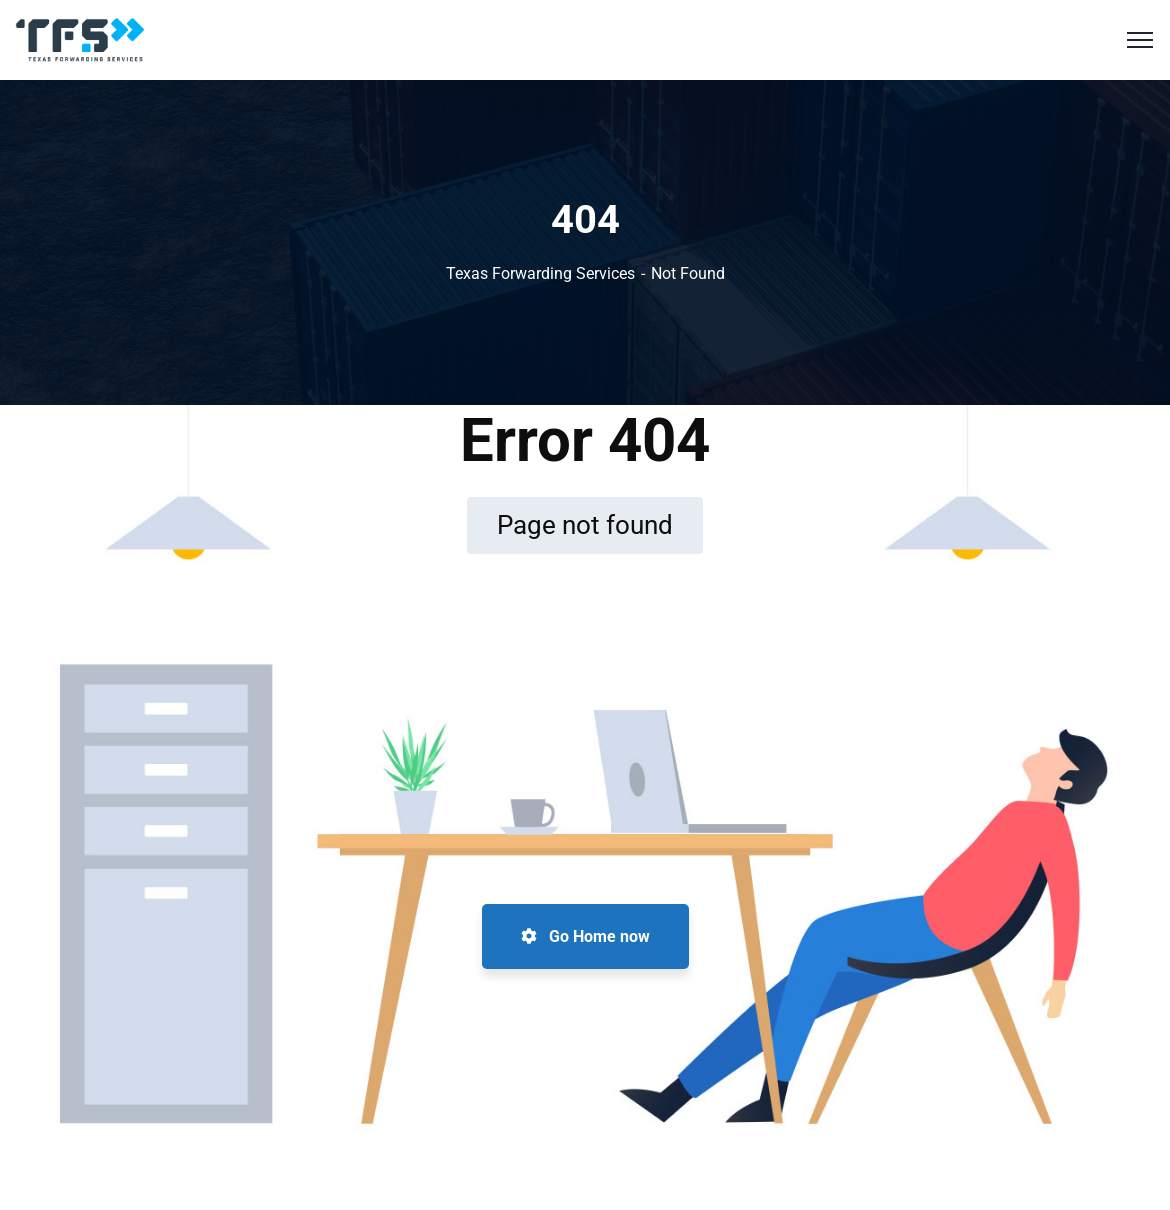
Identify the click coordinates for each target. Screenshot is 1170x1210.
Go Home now (585, 936)
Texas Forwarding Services (540, 273)
